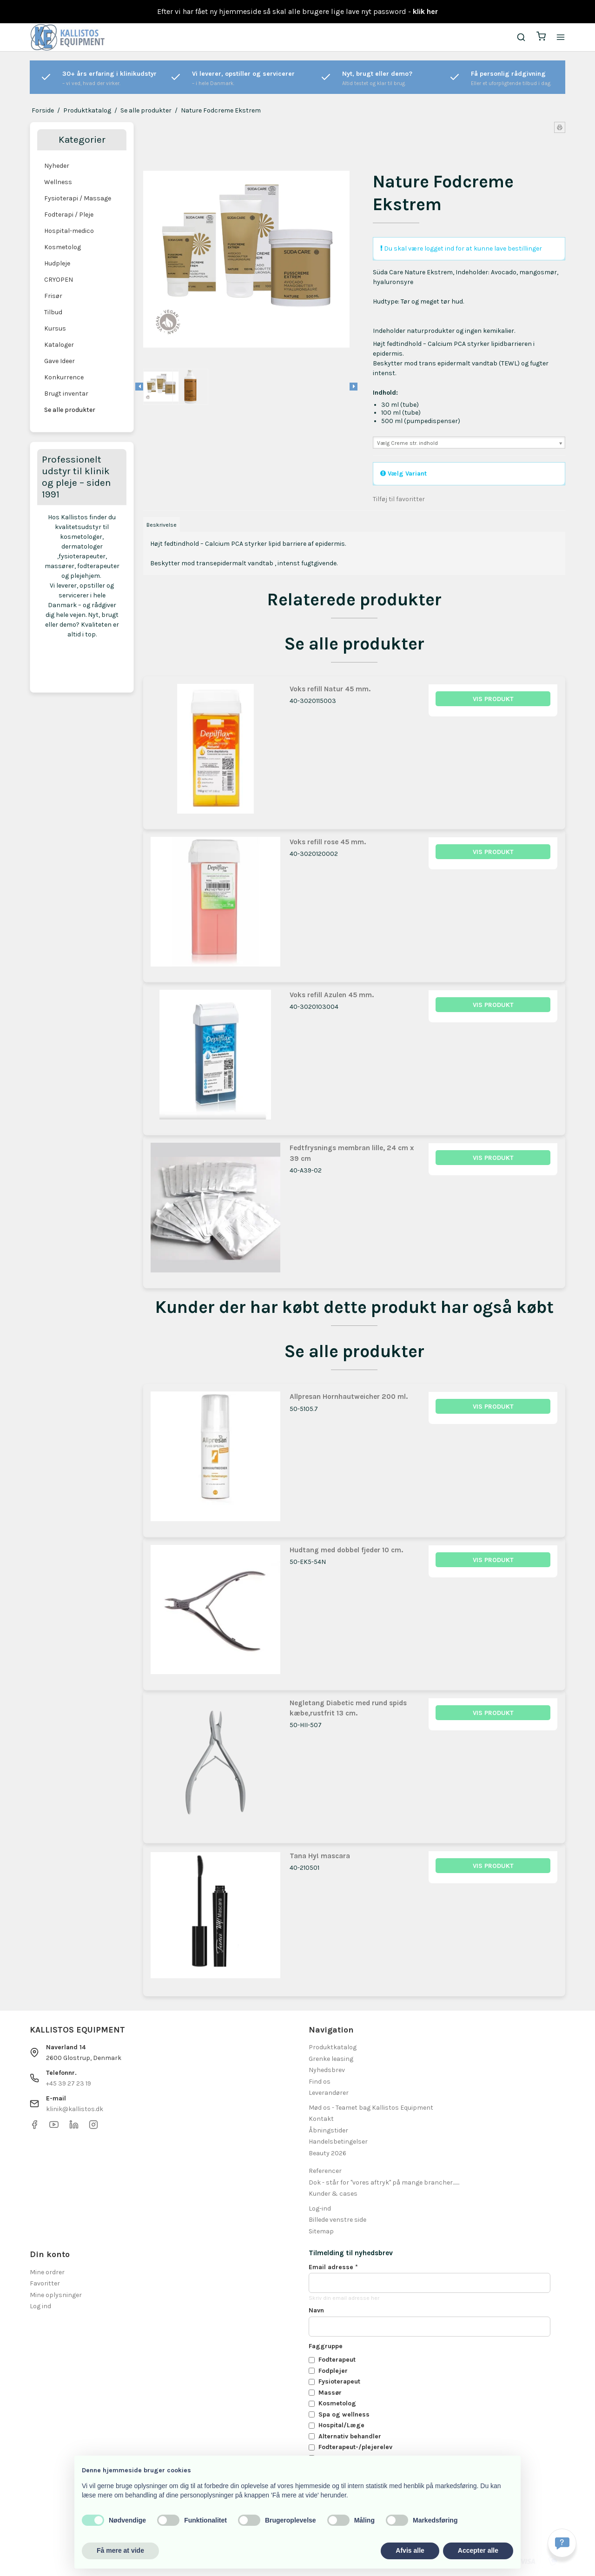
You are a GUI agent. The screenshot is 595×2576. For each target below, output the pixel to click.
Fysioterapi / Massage (77, 198)
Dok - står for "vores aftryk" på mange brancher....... (384, 2182)
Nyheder (56, 166)
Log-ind (320, 2208)
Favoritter (45, 2283)
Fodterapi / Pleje (68, 215)
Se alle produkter (69, 410)
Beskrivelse (161, 525)
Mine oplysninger (56, 2295)
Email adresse (333, 2267)
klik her (425, 11)
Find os (320, 2082)
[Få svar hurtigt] (562, 2543)
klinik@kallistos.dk (74, 2109)
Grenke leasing (331, 2059)
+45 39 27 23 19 (68, 2083)
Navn (316, 2310)
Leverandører (329, 2093)
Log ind (40, 2306)
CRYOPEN (58, 280)
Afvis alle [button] (410, 2550)
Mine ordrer (47, 2272)
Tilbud (53, 312)
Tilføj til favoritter (399, 499)
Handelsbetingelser (338, 2142)
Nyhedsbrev (327, 2070)
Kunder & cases (333, 2194)
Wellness (58, 182)
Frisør (53, 296)
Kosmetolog (62, 247)
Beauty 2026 (327, 2153)
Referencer (325, 2171)
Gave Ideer (59, 361)
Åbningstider (328, 2130)
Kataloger (59, 345)
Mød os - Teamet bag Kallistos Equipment (371, 2108)
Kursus (55, 328)
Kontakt (321, 2119)
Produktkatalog (333, 2047)
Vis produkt (493, 699)
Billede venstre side (337, 2220)
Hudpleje (57, 263)
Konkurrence (64, 377)
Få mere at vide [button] (120, 2550)
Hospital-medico (69, 231)
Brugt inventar (66, 393)
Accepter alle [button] (478, 2550)
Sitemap (321, 2231)
